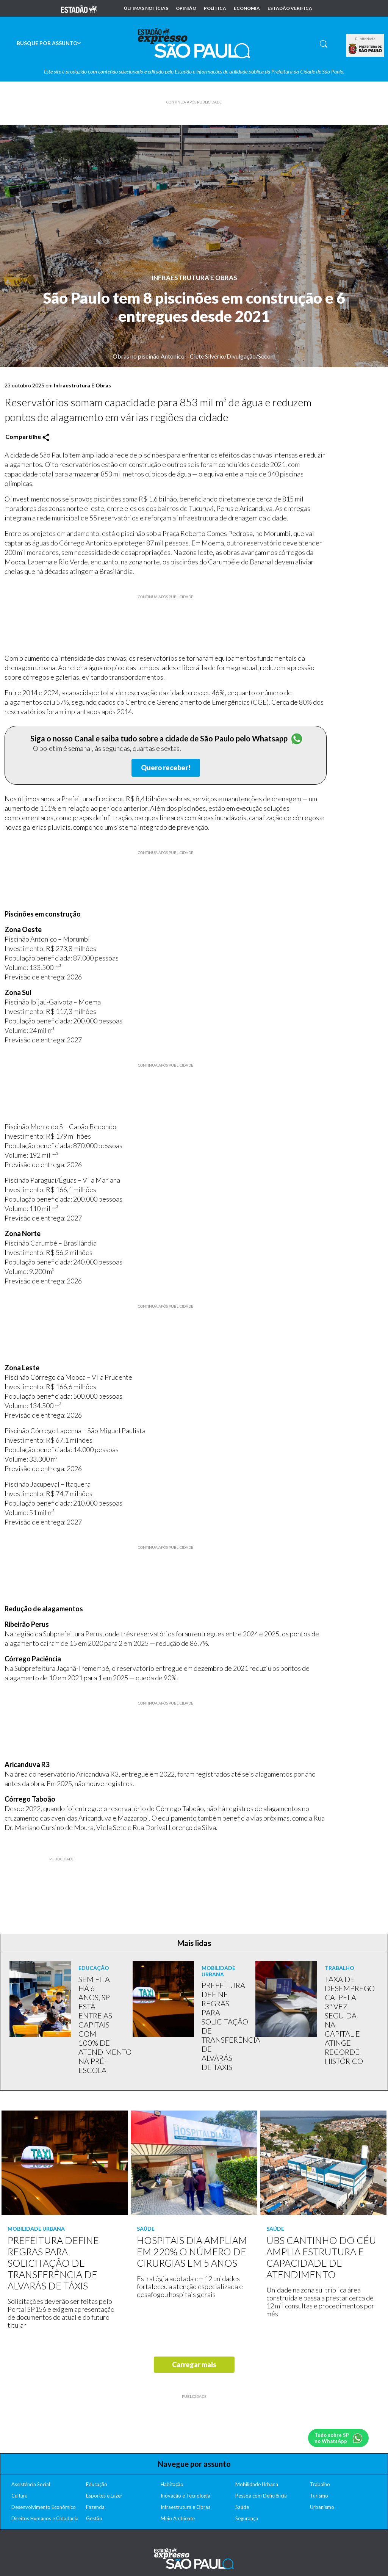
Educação (96, 2484)
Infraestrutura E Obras (194, 278)
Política (215, 8)
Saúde (242, 2507)
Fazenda (95, 2507)
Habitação (172, 2484)
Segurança (246, 2518)
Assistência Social (30, 2484)
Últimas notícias (146, 8)
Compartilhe (27, 437)
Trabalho (320, 2484)
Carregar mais (194, 2364)
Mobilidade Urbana (256, 2484)
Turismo (319, 2496)
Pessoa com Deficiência (261, 2496)
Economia (247, 8)
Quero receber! (166, 767)
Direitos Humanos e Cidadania (44, 2518)
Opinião (186, 8)
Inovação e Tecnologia (185, 2496)
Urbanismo (322, 2507)
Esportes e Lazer (104, 2496)
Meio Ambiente (178, 2518)
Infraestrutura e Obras (185, 2507)
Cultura (19, 2496)
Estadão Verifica (290, 8)
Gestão (94, 2518)
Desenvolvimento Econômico (43, 2507)
